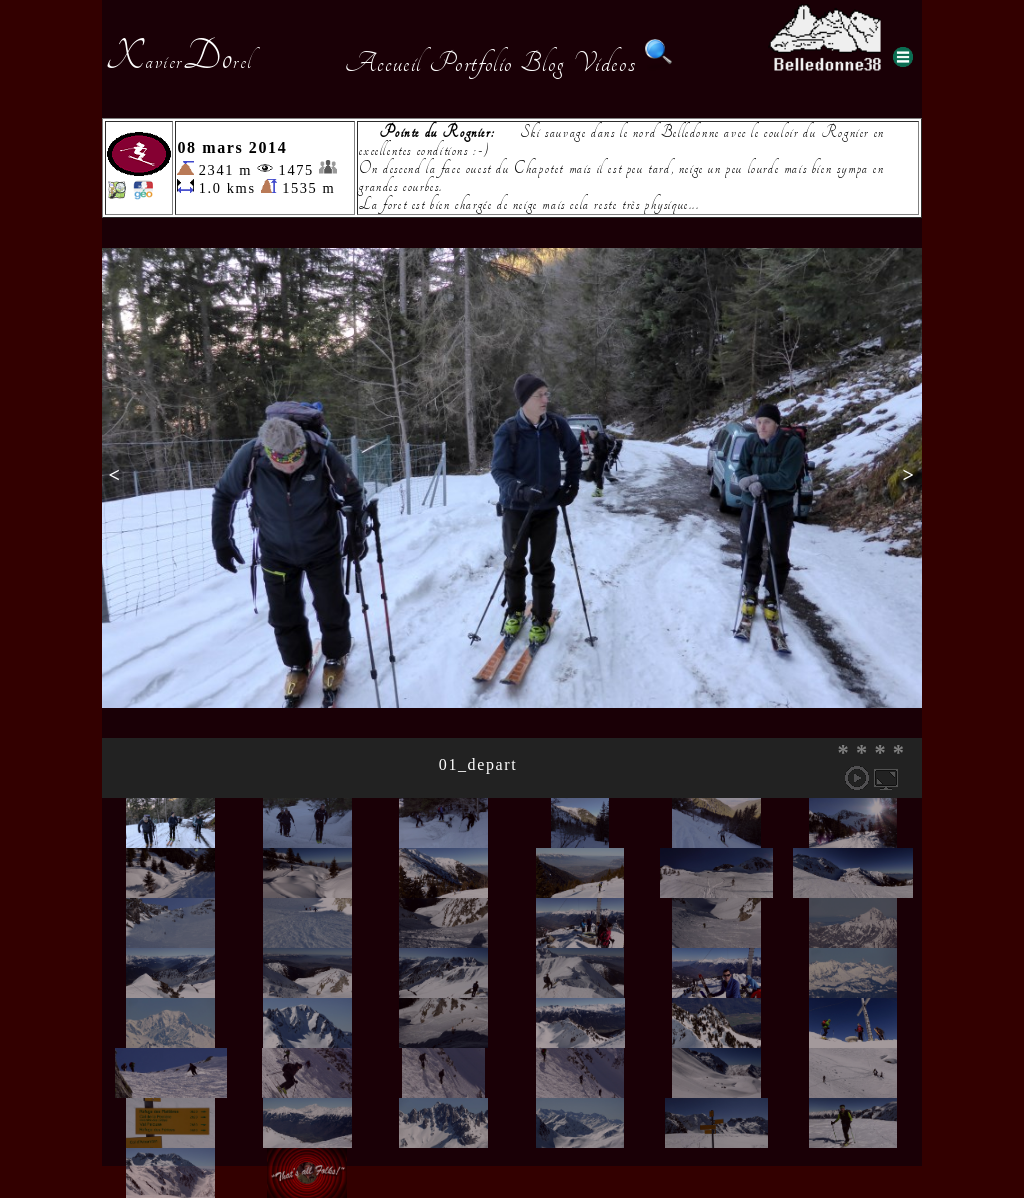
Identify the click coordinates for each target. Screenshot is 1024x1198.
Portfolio (471, 63)
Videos (605, 63)
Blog (543, 63)
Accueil (383, 63)
